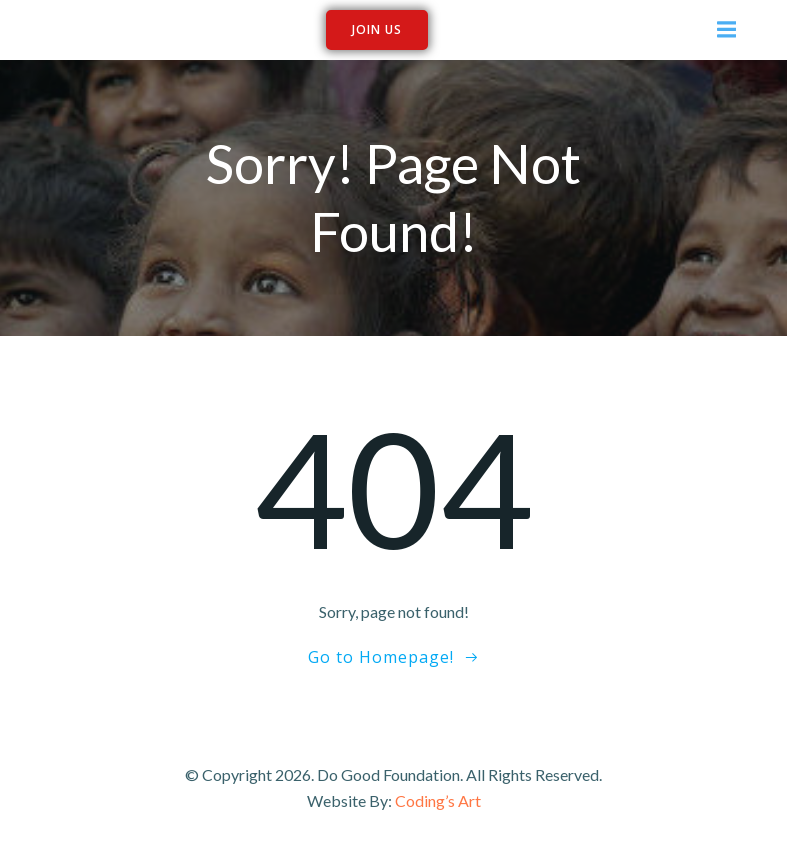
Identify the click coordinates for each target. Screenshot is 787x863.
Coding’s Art (438, 800)
